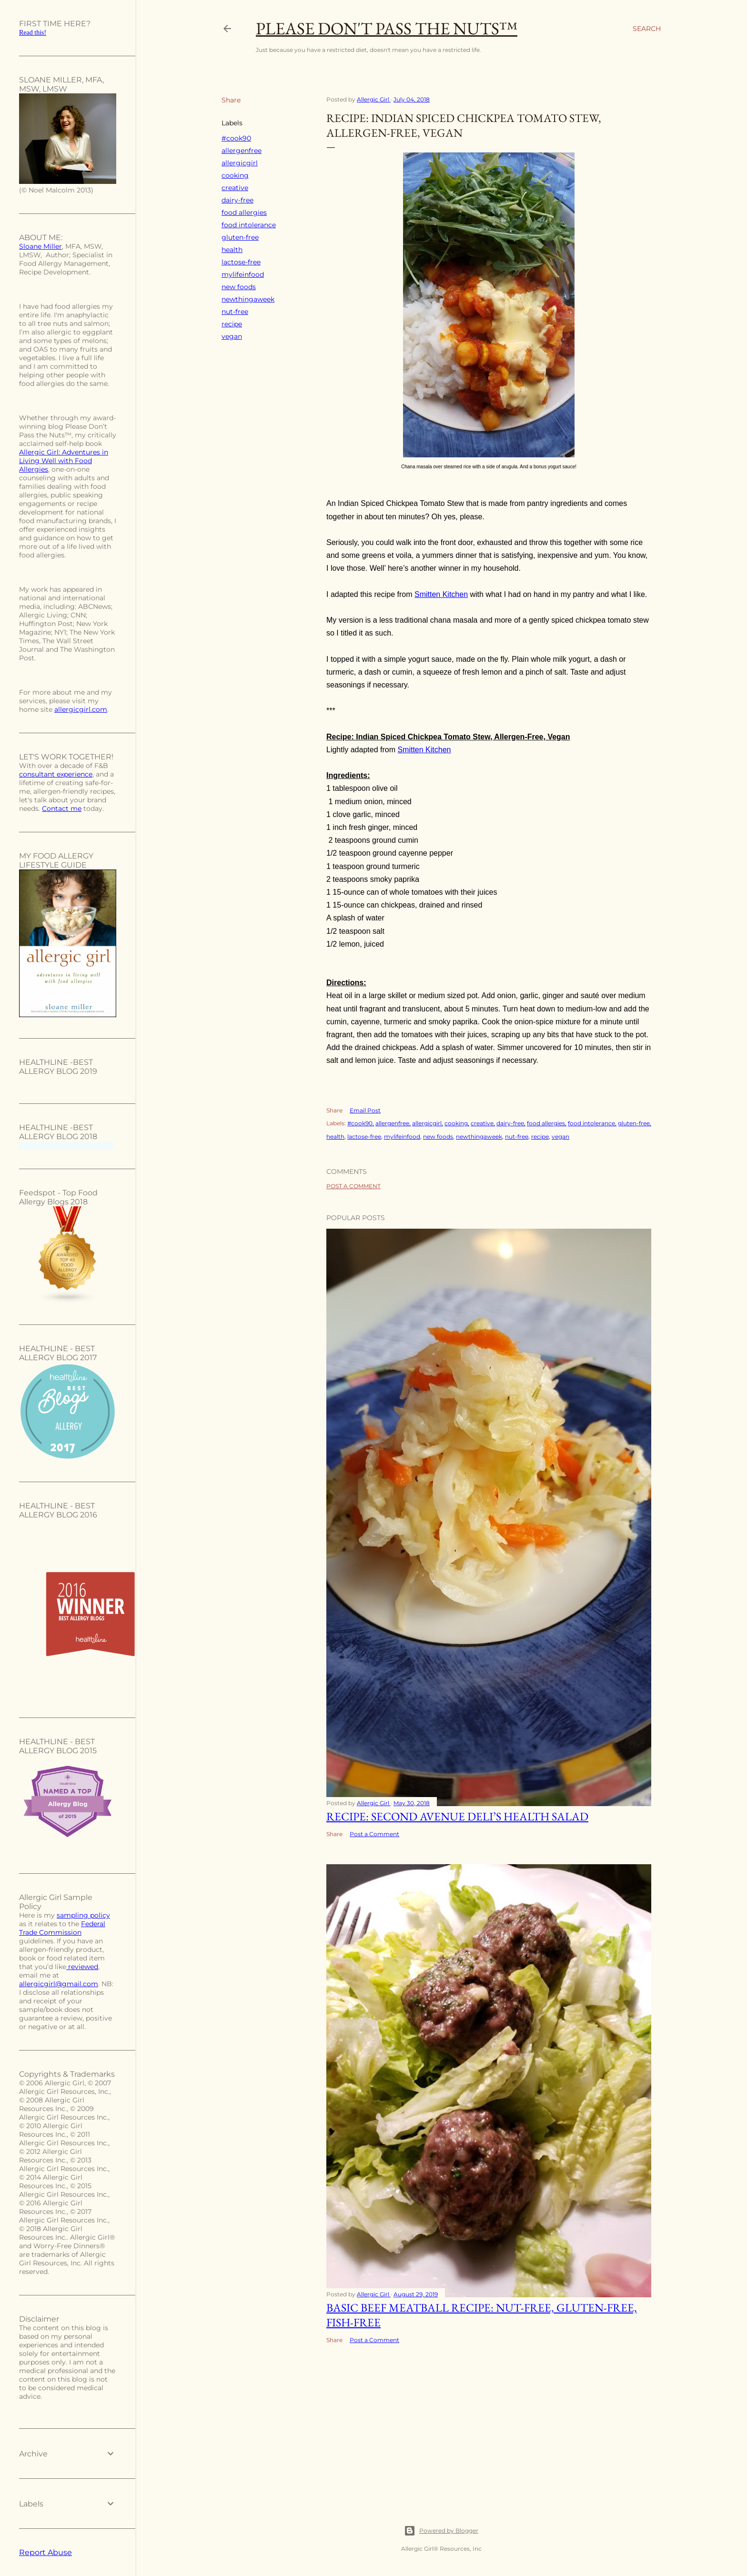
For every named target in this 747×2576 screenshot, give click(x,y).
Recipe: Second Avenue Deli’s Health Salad (457, 1816)
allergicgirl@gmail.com (58, 1984)
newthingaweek (248, 299)
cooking (235, 175)
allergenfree (242, 150)
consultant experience (55, 774)
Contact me (61, 808)
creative (235, 187)
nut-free (235, 311)
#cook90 (236, 138)
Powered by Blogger (441, 2530)
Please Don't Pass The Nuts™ (386, 28)
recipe (232, 324)
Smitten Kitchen (441, 594)
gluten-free (240, 237)
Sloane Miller (40, 246)
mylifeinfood (243, 274)
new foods (239, 287)
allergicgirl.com (80, 709)
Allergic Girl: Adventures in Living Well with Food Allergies (63, 461)
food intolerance (249, 225)
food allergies (244, 212)
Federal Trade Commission (62, 1928)
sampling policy (83, 1915)
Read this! (32, 32)
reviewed (82, 1966)
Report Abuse (45, 2552)
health (232, 249)
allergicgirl (240, 163)
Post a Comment (353, 1186)
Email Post (365, 1110)
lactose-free (241, 262)
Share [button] (231, 100)
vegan (232, 336)
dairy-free (237, 200)
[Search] (647, 28)
